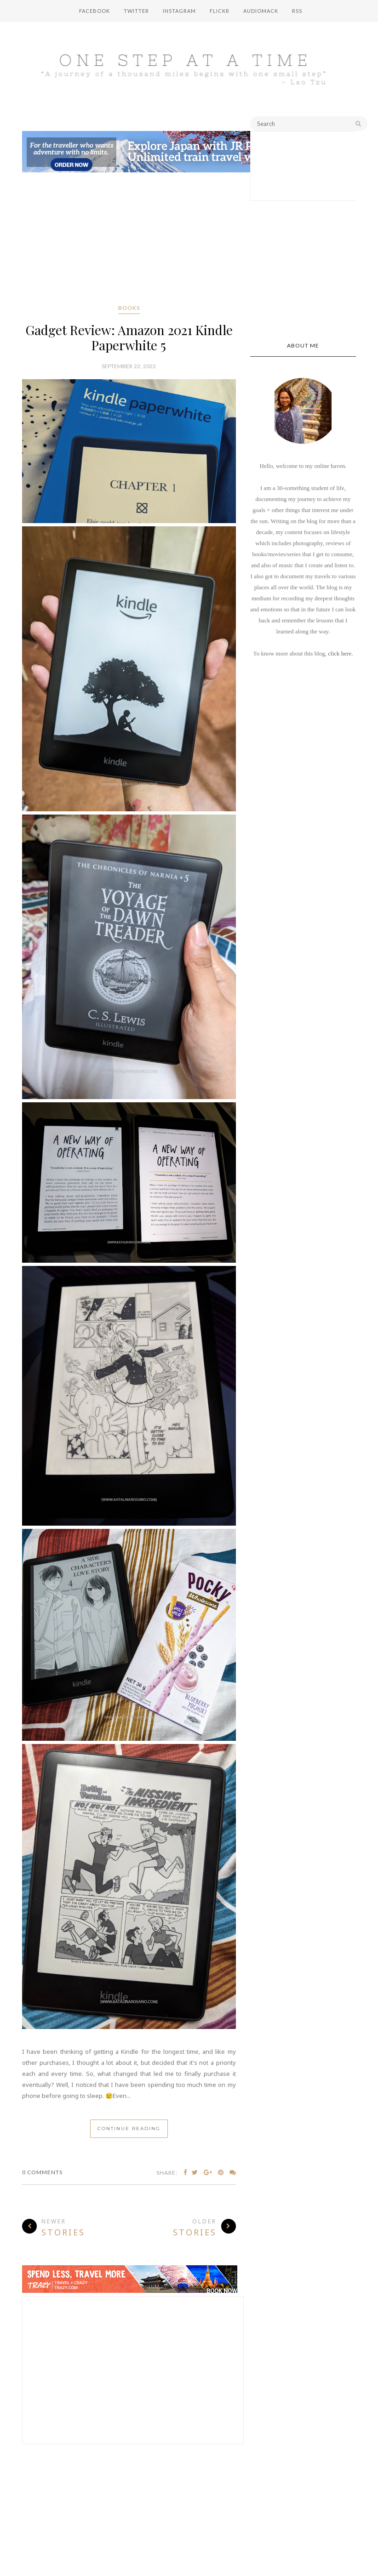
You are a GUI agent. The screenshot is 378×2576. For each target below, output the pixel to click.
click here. (340, 653)
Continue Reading (128, 2128)
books (129, 307)
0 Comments (42, 2172)
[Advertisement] (129, 240)
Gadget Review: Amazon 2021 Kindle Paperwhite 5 (129, 337)
